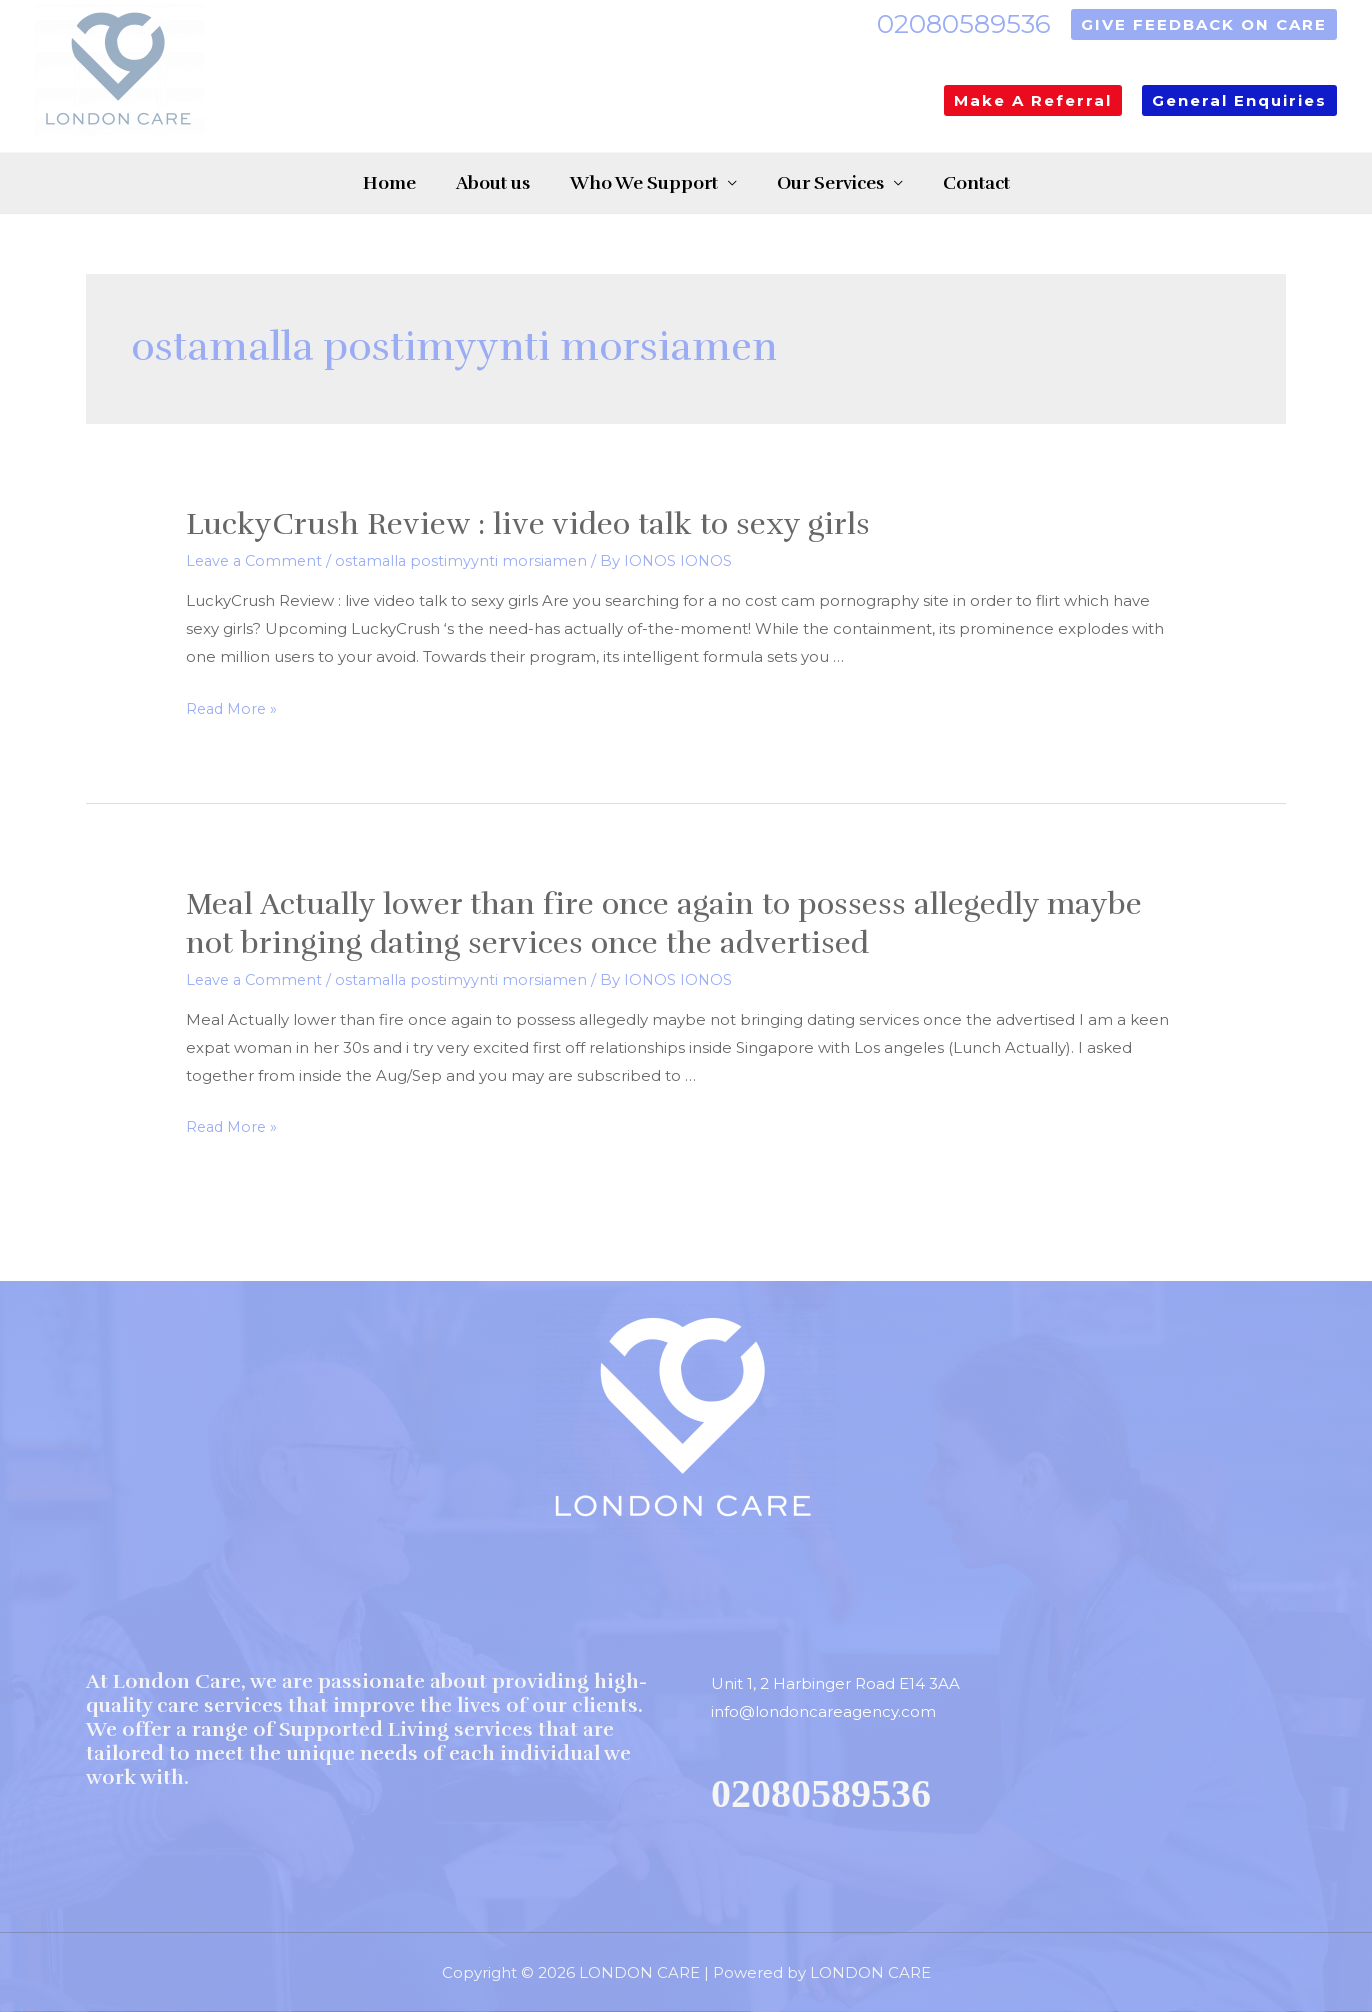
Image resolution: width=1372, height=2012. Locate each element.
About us (473, 183)
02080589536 (964, 24)
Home (349, 183)
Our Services (850, 183)
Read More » (234, 708)
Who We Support (644, 183)
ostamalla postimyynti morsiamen (469, 560)
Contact (1016, 183)
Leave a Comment (257, 560)
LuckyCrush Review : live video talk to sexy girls (528, 524)
